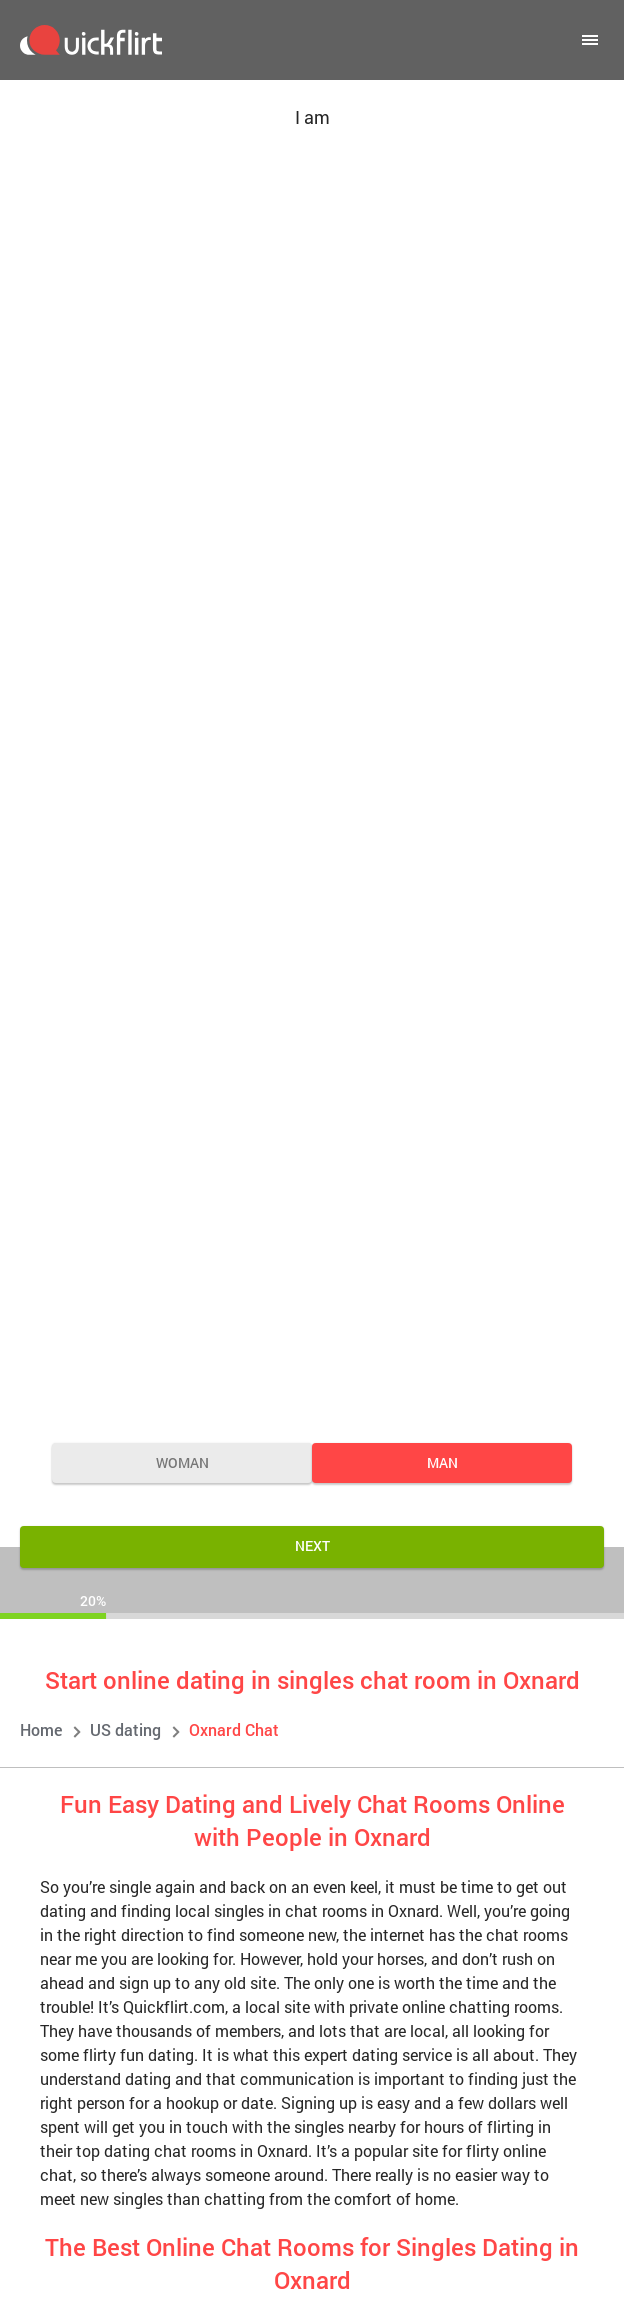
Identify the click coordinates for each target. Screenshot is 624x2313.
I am (312, 117)
